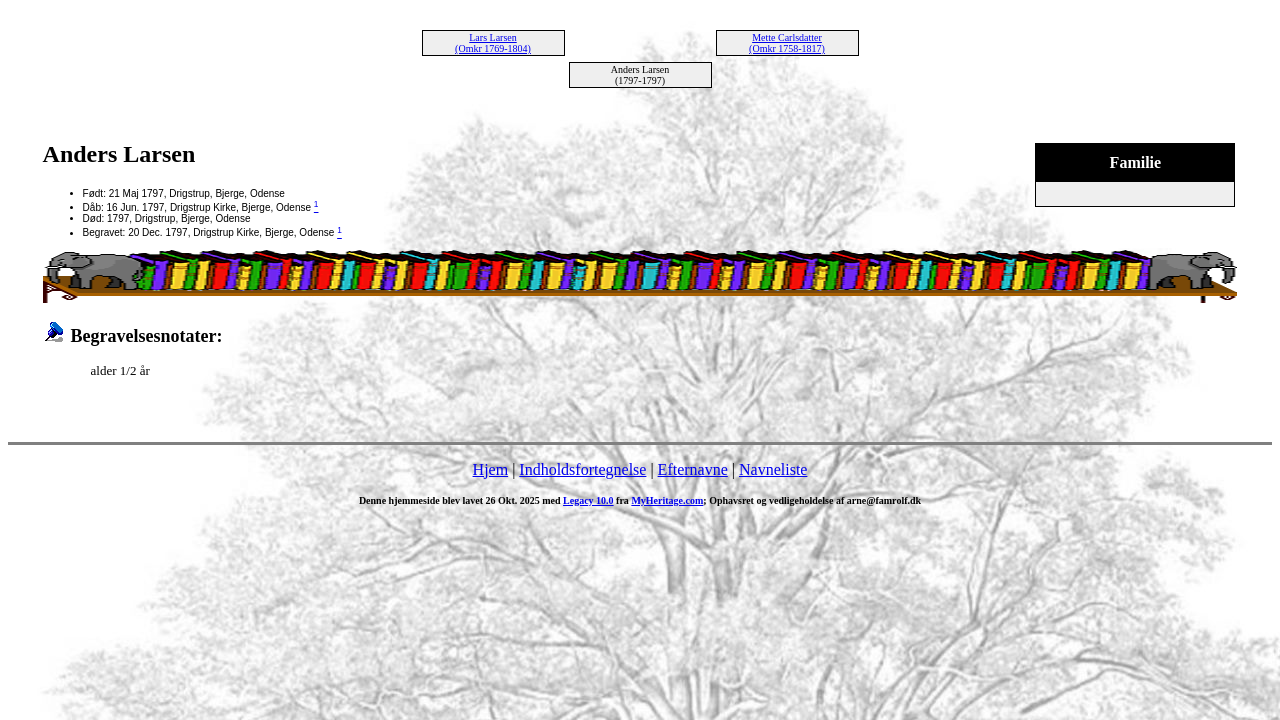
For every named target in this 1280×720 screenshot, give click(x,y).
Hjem (491, 469)
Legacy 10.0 (588, 500)
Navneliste (773, 469)
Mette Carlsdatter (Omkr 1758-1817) (787, 43)
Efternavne (693, 469)
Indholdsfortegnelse (582, 469)
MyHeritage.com (667, 500)
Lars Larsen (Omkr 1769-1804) (493, 43)
